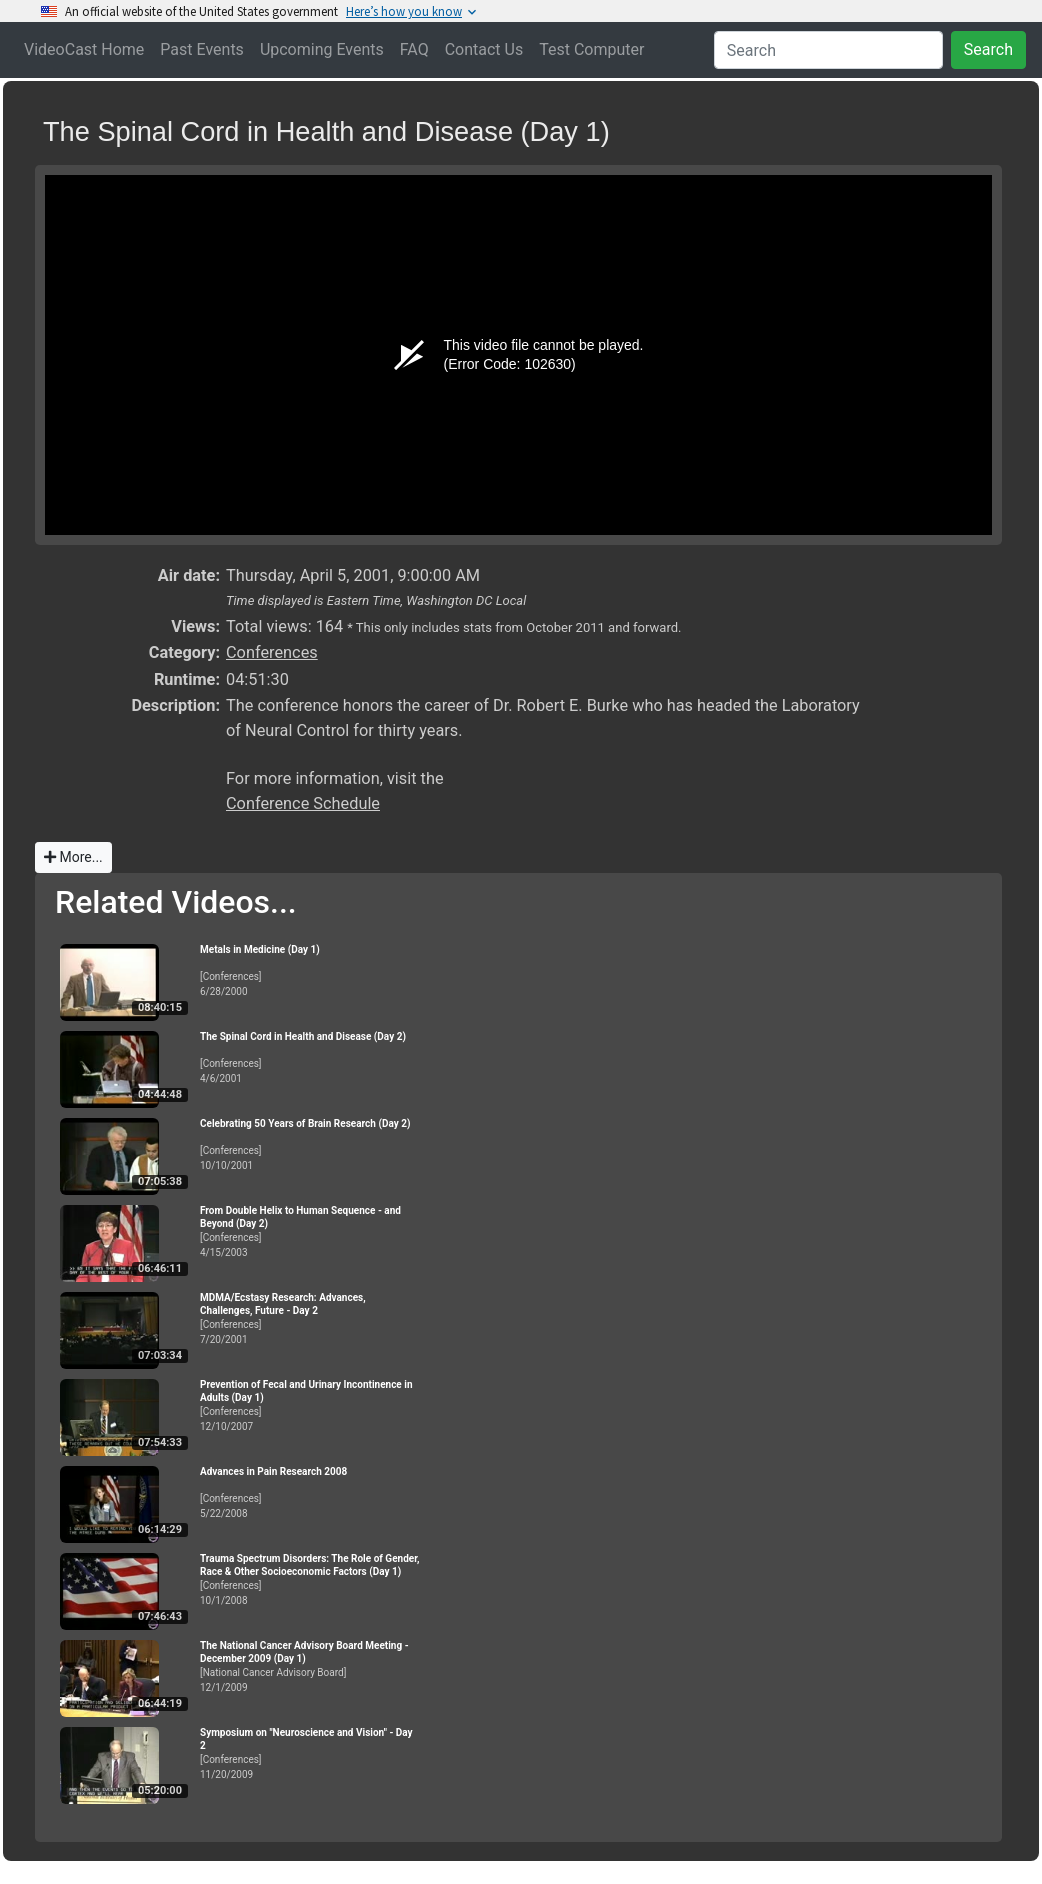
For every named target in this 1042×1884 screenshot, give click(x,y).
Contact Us (484, 49)
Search (988, 49)
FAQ (414, 49)
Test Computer (591, 49)
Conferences (272, 652)
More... (73, 857)
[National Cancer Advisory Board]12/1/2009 (310, 1666)
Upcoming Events (322, 49)
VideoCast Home (84, 49)
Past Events (202, 49)
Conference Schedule (303, 803)
